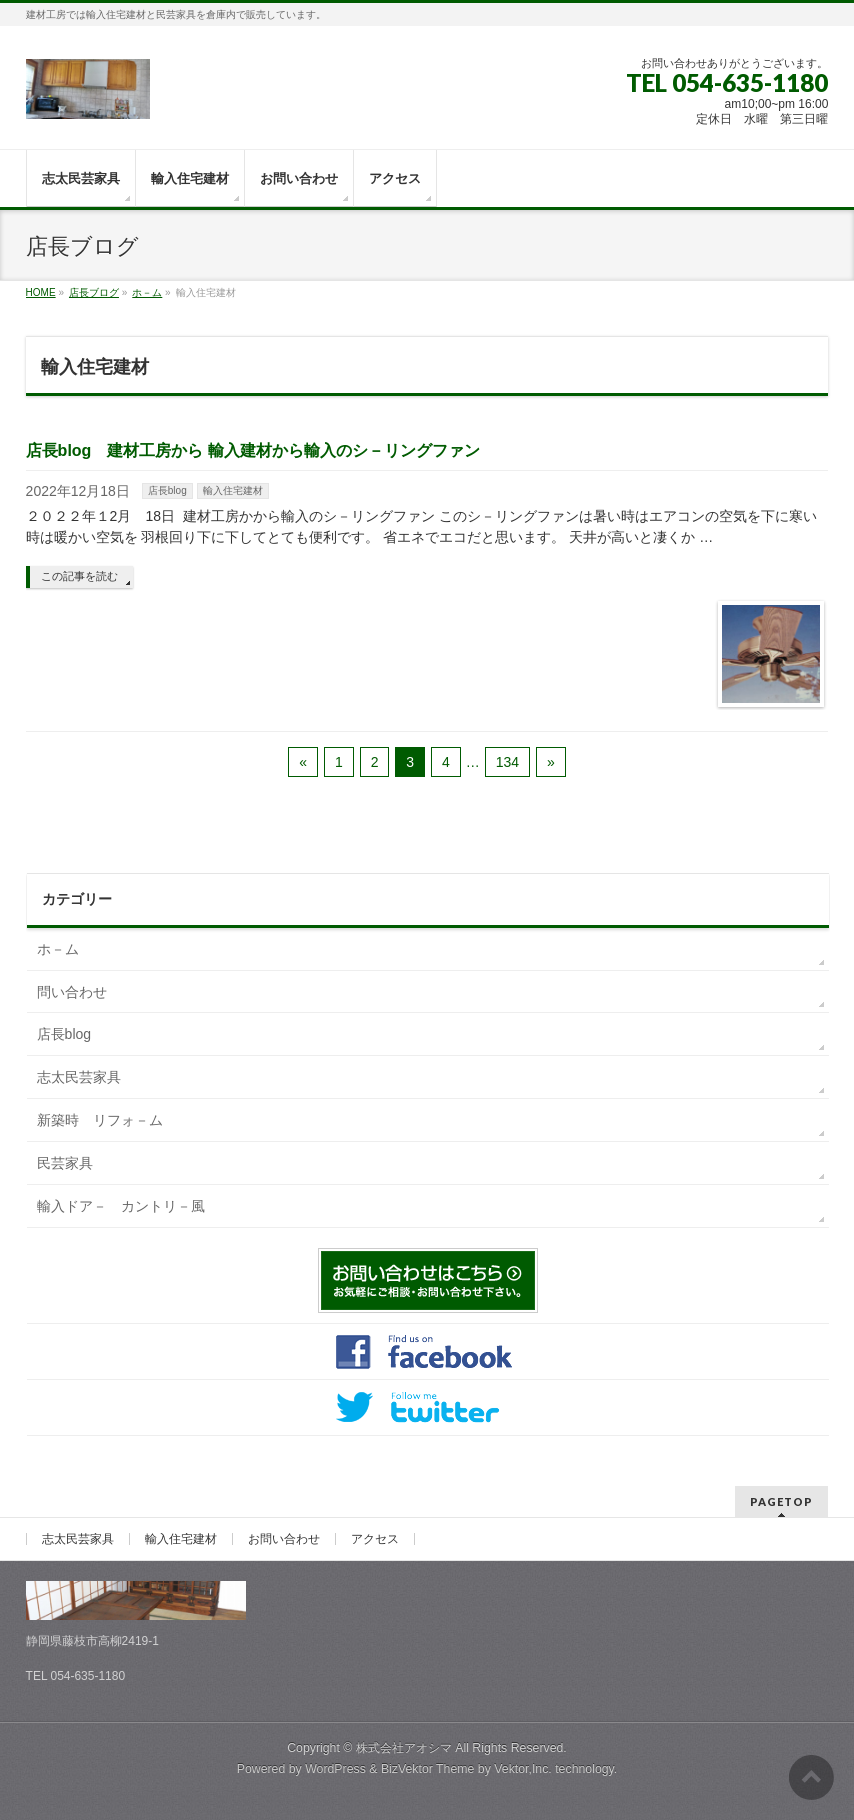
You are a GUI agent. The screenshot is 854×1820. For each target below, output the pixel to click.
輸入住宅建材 (233, 490)
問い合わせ (72, 992)
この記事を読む (79, 576)
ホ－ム (58, 949)
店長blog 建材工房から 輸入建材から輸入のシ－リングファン (253, 450)
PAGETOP (781, 1501)
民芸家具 (65, 1163)
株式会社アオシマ (404, 1748)
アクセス (375, 1539)
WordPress (335, 1769)
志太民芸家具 (79, 1077)
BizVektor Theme (428, 1769)
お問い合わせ (284, 1539)
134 (507, 762)
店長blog (167, 490)
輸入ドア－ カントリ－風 (121, 1206)
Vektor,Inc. (523, 1769)
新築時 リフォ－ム (100, 1120)
